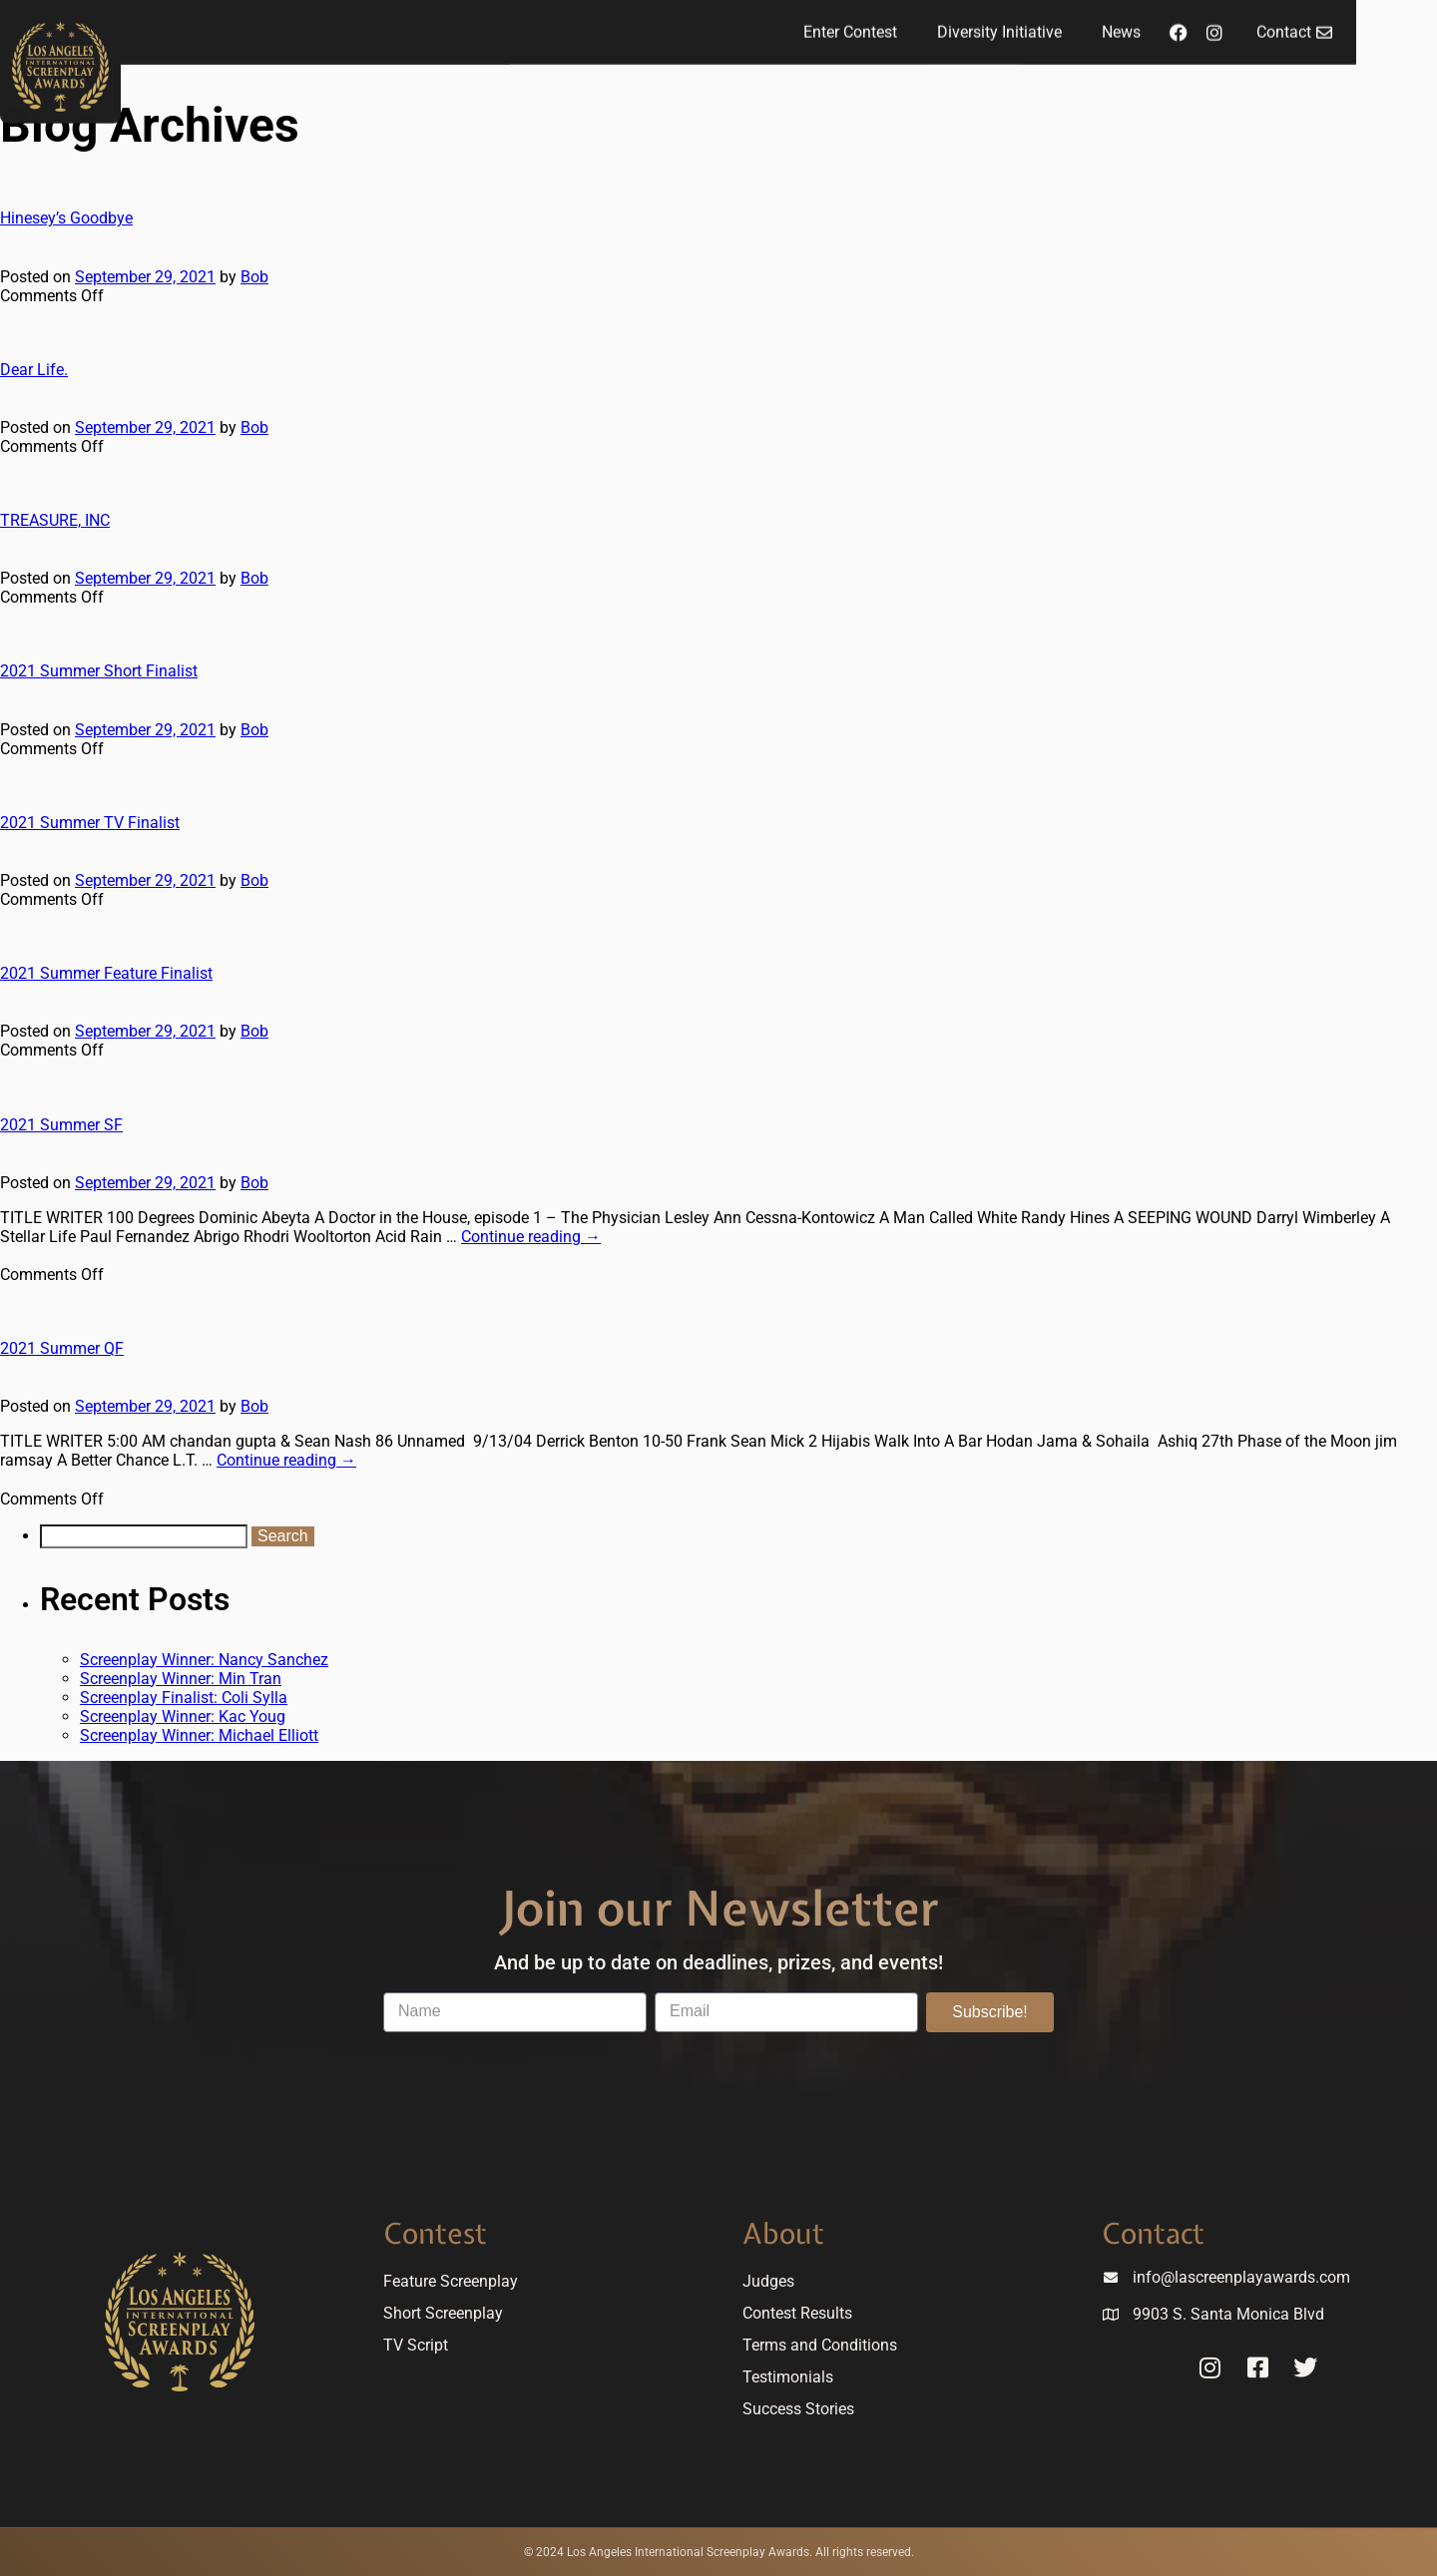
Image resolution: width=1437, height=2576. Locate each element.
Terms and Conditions (819, 2345)
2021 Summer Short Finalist (99, 670)
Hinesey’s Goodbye (66, 218)
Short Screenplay (443, 2313)
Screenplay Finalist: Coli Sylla (183, 1697)
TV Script (415, 2345)
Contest (435, 2233)
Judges (768, 2281)
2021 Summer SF (61, 1124)
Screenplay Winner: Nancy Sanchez (204, 1659)
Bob (254, 276)
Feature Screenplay (450, 2281)
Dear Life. (34, 369)
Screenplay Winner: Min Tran (180, 1678)
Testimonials (787, 2376)
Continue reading (531, 1236)
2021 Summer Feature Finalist (106, 973)
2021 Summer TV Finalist (90, 822)
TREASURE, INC (55, 520)
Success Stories (798, 2408)
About (783, 2233)
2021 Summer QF (62, 1348)
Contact (1153, 2233)
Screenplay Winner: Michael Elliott (199, 1735)
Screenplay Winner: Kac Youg (182, 1716)
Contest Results (797, 2313)
